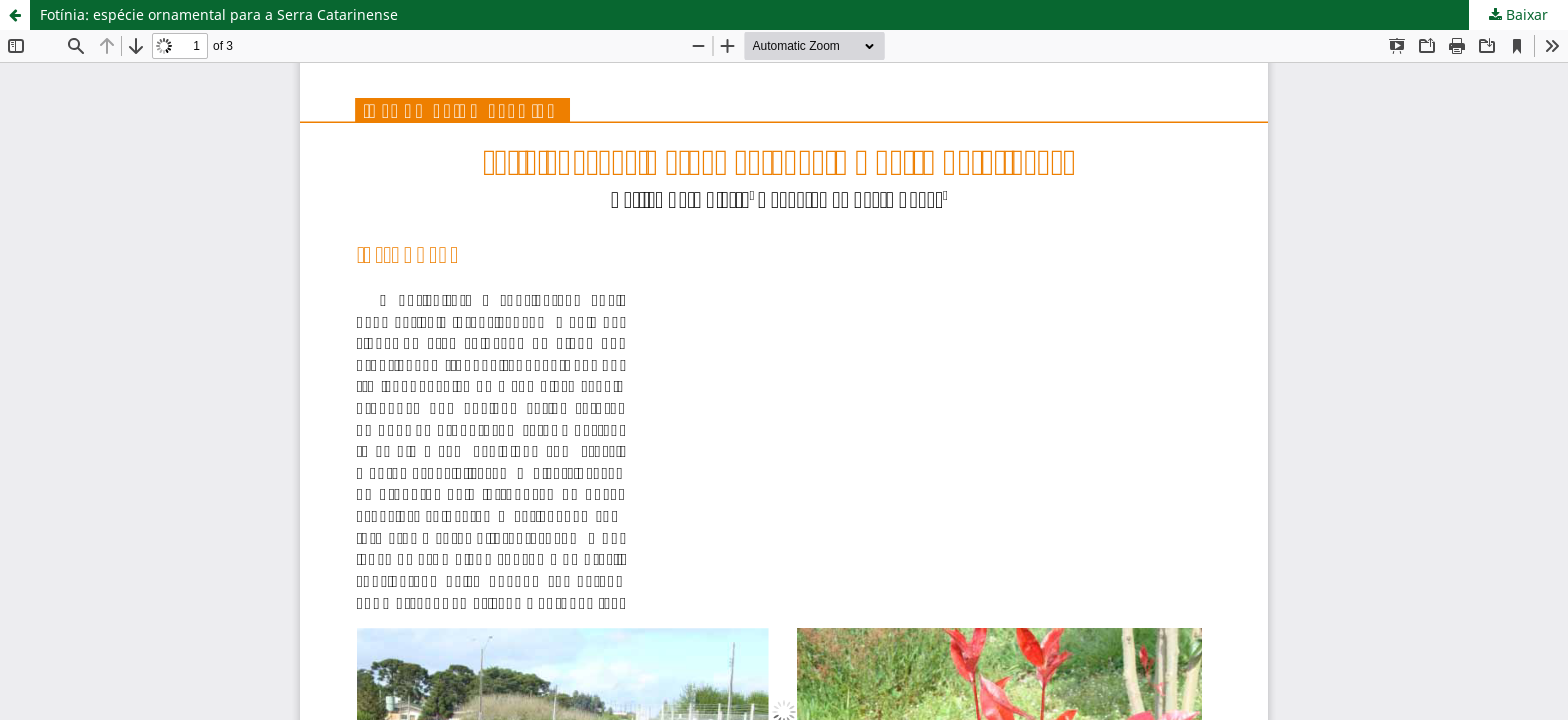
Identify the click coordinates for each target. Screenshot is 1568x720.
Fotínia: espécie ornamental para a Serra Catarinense (219, 14)
